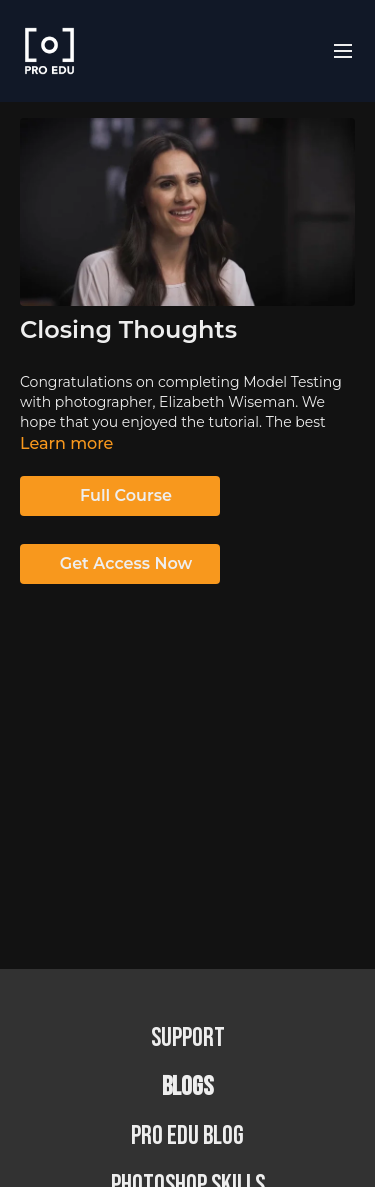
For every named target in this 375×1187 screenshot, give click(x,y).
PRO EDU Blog (187, 1136)
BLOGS (187, 1087)
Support (188, 1038)
